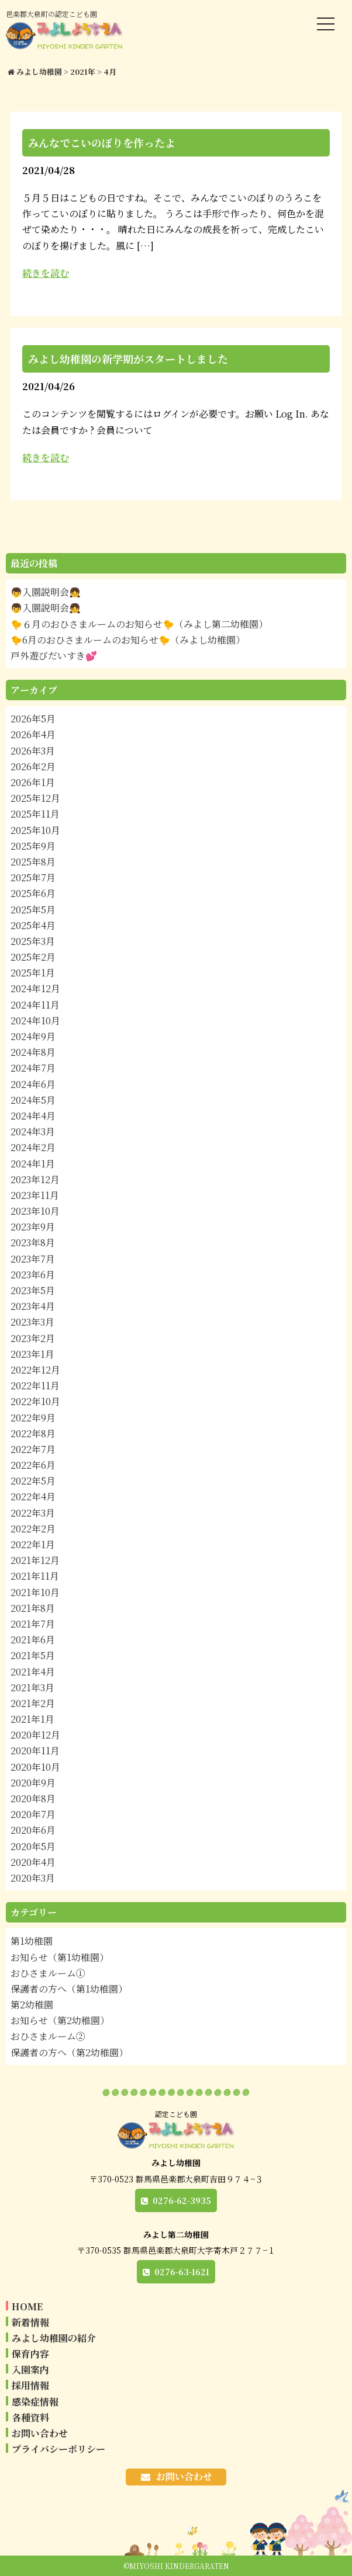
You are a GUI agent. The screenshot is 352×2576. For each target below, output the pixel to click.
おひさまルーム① (48, 1973)
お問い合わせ (40, 2433)
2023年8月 (33, 1242)
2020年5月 (33, 1846)
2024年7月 (33, 1068)
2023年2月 (33, 1338)
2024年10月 (35, 1020)
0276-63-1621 (181, 2272)
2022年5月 (33, 1480)
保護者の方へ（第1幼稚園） (69, 1989)
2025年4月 (33, 925)
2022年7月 (33, 1449)
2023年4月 (33, 1306)
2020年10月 (35, 1767)
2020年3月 (33, 1878)
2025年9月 (33, 846)
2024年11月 (35, 1004)
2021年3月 (32, 1687)
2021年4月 (33, 1671)
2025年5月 (33, 909)
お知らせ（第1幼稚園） (60, 1957)
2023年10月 (35, 1211)
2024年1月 (33, 1163)
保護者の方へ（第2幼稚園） (69, 2052)
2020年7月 (33, 1814)
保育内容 (30, 2354)
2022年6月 (33, 1465)
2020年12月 (35, 1734)
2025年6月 (33, 893)
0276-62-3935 (182, 2200)
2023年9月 (33, 1226)
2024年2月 (33, 1147)
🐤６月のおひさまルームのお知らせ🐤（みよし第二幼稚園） (139, 624)
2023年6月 (33, 1274)
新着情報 (30, 2322)
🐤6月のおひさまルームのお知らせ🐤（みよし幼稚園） (128, 639)
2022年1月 (33, 1544)
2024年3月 (33, 1131)
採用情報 (30, 2385)
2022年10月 (35, 1401)
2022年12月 (35, 1369)
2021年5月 (33, 1655)
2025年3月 (33, 941)
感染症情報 (35, 2401)
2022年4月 (33, 1496)
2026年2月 (33, 766)
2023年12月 (35, 1179)
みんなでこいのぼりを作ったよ (101, 142)
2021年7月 (33, 1624)
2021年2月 (33, 1703)
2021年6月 (33, 1639)
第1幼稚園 (32, 1941)
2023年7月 (33, 1259)
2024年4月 (33, 1115)
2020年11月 (35, 1750)
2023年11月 (35, 1195)
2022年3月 (33, 1513)
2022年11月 (35, 1385)
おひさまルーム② (48, 2036)
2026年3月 (33, 750)
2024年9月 (33, 1036)
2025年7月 (33, 877)
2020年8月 (33, 1798)
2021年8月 (33, 1608)
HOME (27, 2306)
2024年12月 (35, 988)
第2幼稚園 (32, 2004)
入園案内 (30, 2369)
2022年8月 (33, 1433)
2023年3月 (32, 1322)
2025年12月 (35, 798)
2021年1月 (32, 1719)
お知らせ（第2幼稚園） (60, 2020)
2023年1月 (32, 1354)
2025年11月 (35, 814)
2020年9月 (33, 1782)
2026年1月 (33, 782)
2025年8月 (33, 861)
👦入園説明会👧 (46, 592)
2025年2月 (33, 957)
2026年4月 (33, 734)
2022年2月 (33, 1528)
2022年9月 (33, 1417)
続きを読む (45, 273)
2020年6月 (33, 1830)
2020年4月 (33, 1862)
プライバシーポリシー (58, 2449)
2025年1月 (33, 972)
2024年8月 (33, 1052)
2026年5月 (33, 718)
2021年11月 (35, 1576)
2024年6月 (33, 1084)
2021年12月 (35, 1560)
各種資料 (30, 2417)
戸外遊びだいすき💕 (54, 655)
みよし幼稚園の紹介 (54, 2338)
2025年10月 (35, 830)
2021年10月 (35, 1592)
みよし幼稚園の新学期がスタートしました (128, 358)
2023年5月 (33, 1290)
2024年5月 (33, 1100)
